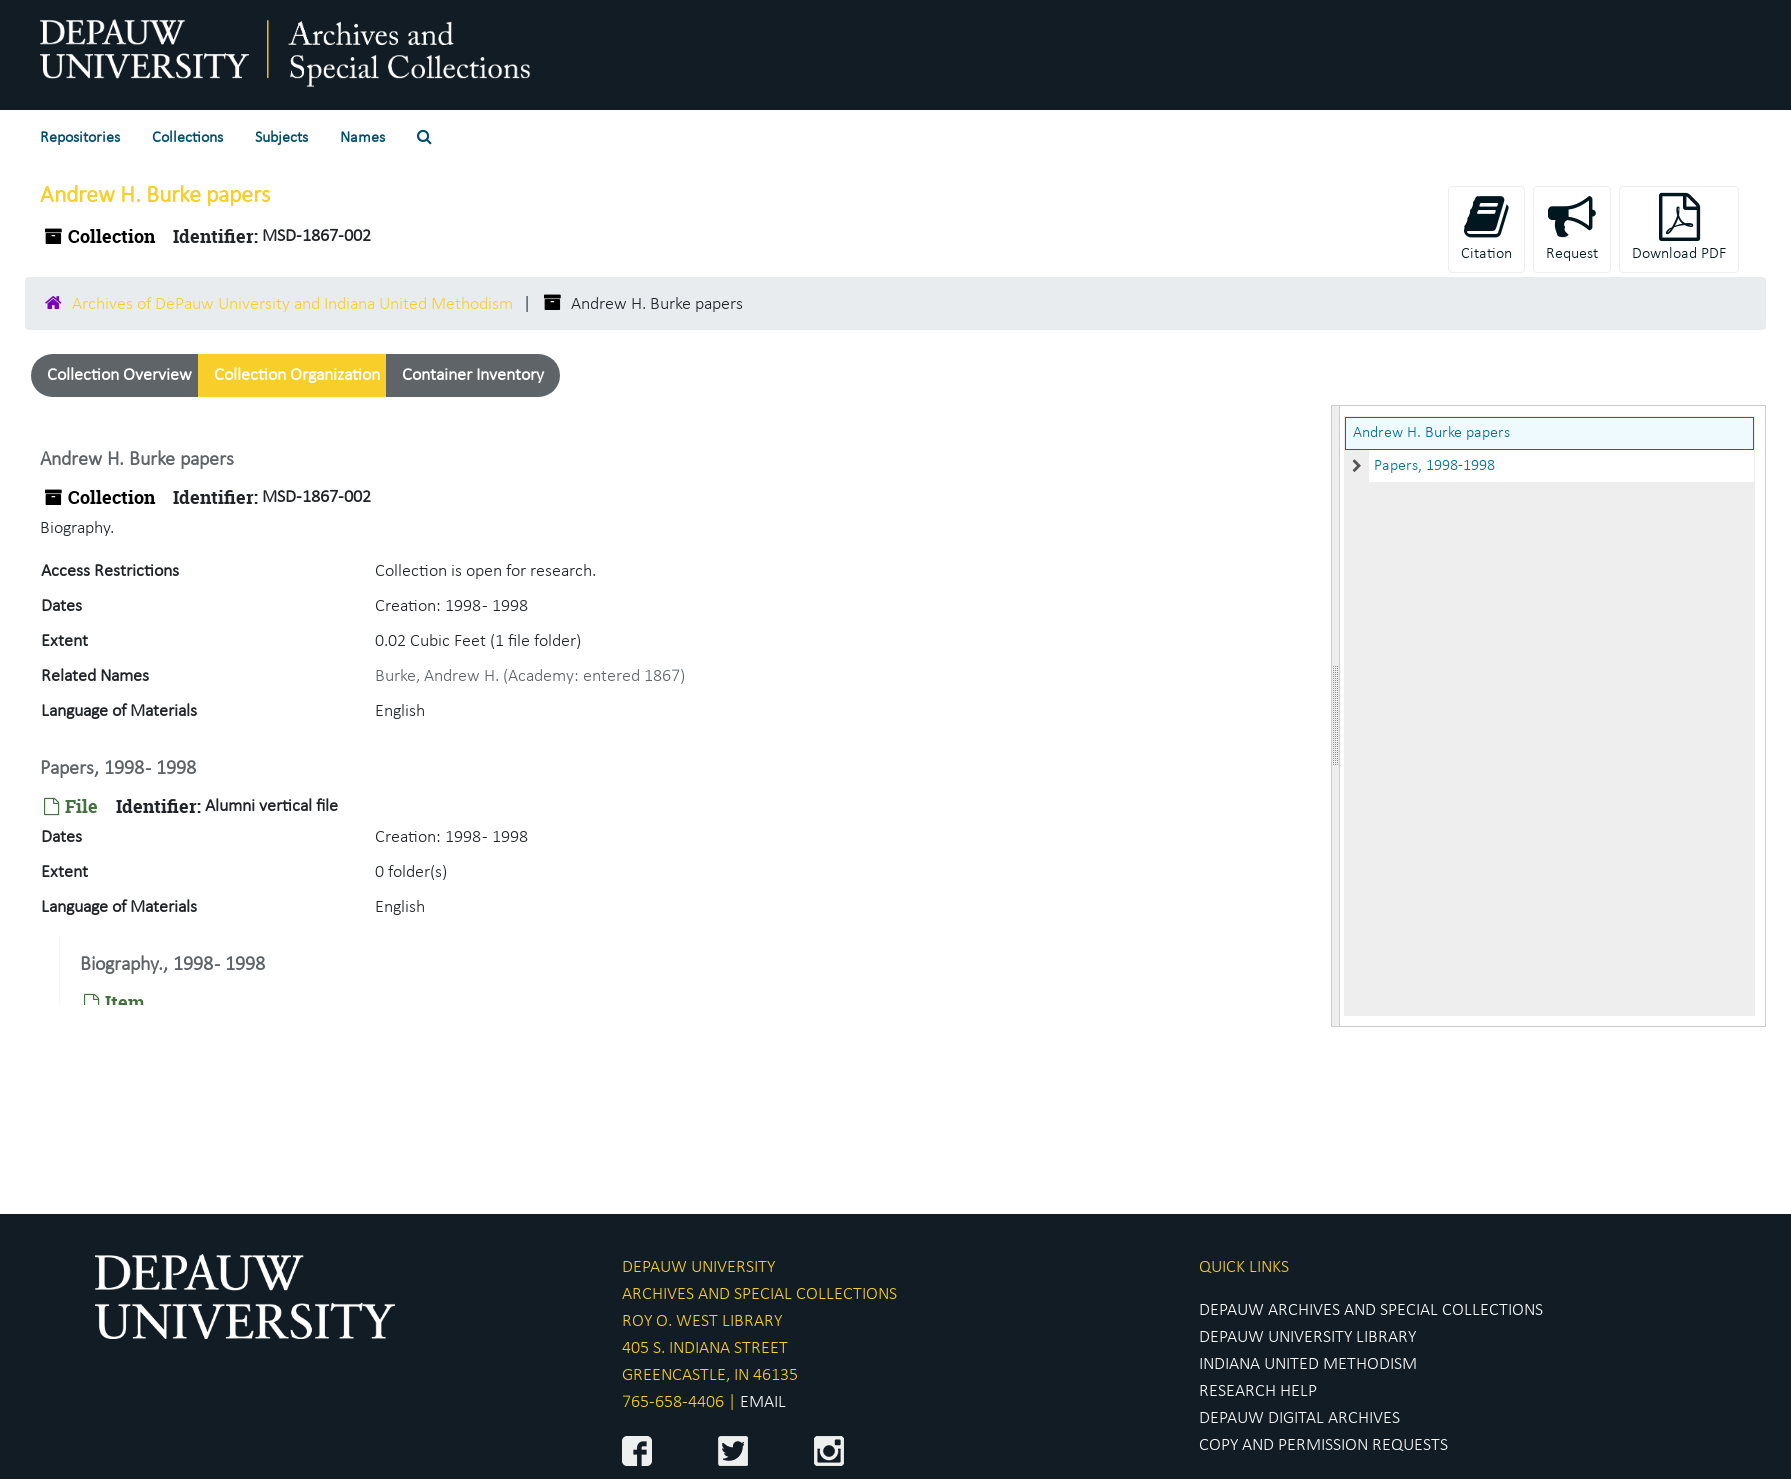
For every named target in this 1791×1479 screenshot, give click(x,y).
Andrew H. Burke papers (1431, 433)
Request (1572, 227)
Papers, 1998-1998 (1434, 466)
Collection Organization (297, 375)
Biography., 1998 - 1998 (172, 965)
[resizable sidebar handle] (1336, 716)
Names (362, 138)
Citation (1486, 227)
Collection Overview (119, 375)
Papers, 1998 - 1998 (118, 769)
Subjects (281, 138)
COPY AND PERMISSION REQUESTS (1323, 1445)
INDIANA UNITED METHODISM (1308, 1364)
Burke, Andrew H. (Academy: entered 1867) (530, 676)
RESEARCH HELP (1258, 1391)
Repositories (80, 138)
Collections (187, 138)
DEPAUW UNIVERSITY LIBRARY (1307, 1337)
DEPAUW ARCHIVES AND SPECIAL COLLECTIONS (1371, 1310)
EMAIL (763, 1402)
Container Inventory (473, 375)
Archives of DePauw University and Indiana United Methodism (292, 304)
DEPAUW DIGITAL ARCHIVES (1299, 1418)
